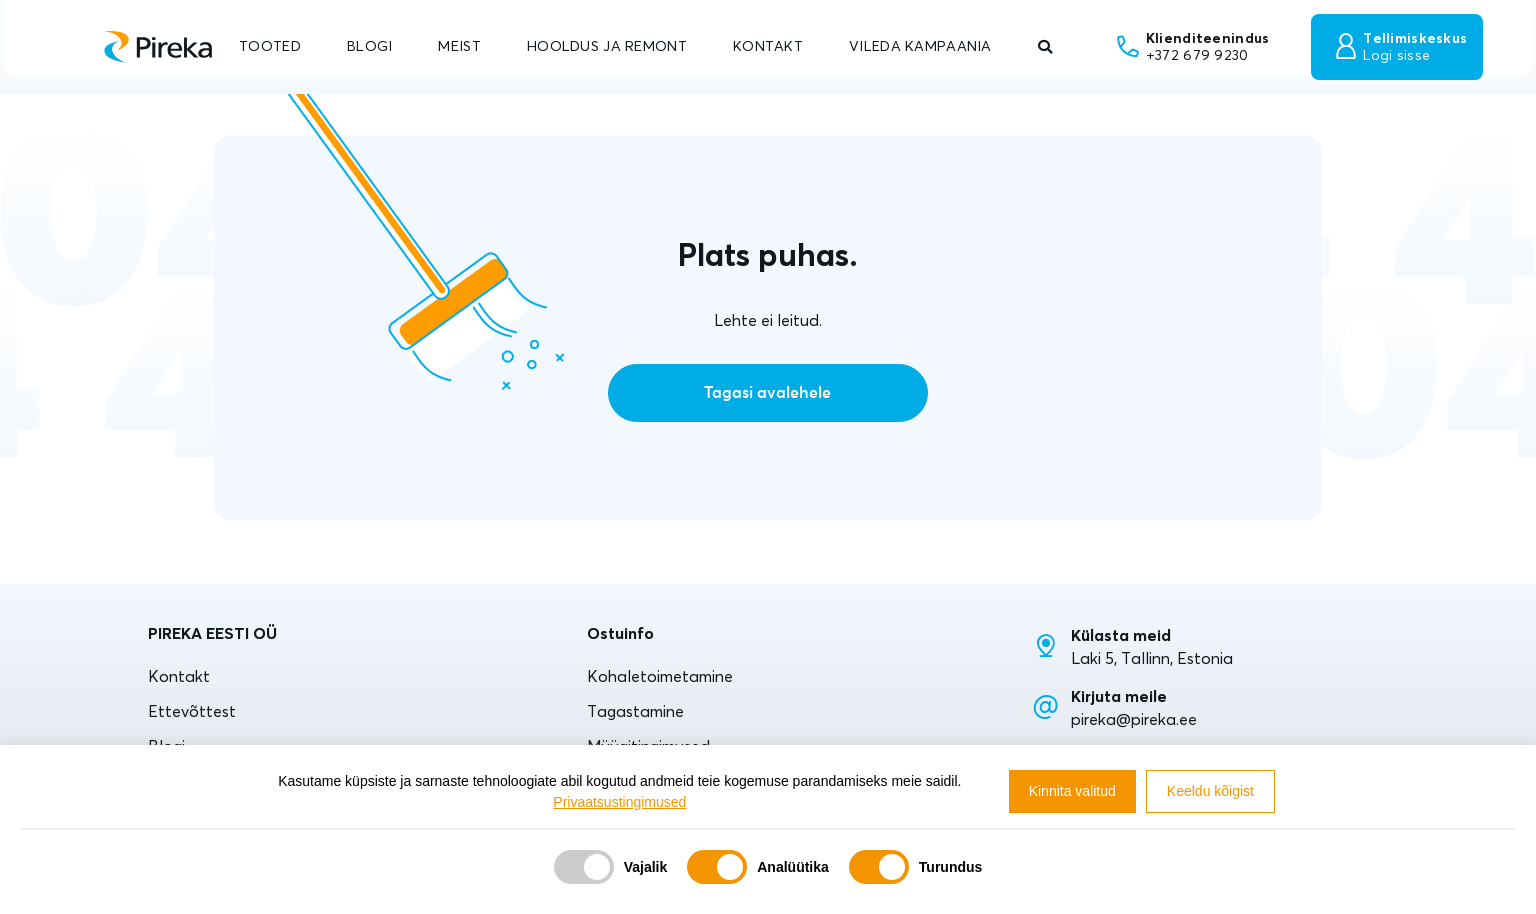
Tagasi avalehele (767, 393)
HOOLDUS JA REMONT (607, 46)
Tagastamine (635, 711)
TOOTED (270, 46)
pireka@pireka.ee (1134, 719)
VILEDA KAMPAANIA (920, 46)
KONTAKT (768, 46)
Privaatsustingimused (619, 802)
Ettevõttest (192, 711)
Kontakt (179, 676)
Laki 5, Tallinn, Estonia (1152, 658)
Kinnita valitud (1072, 791)
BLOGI (369, 46)
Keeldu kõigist (1210, 791)
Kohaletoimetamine (660, 676)
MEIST (459, 46)
